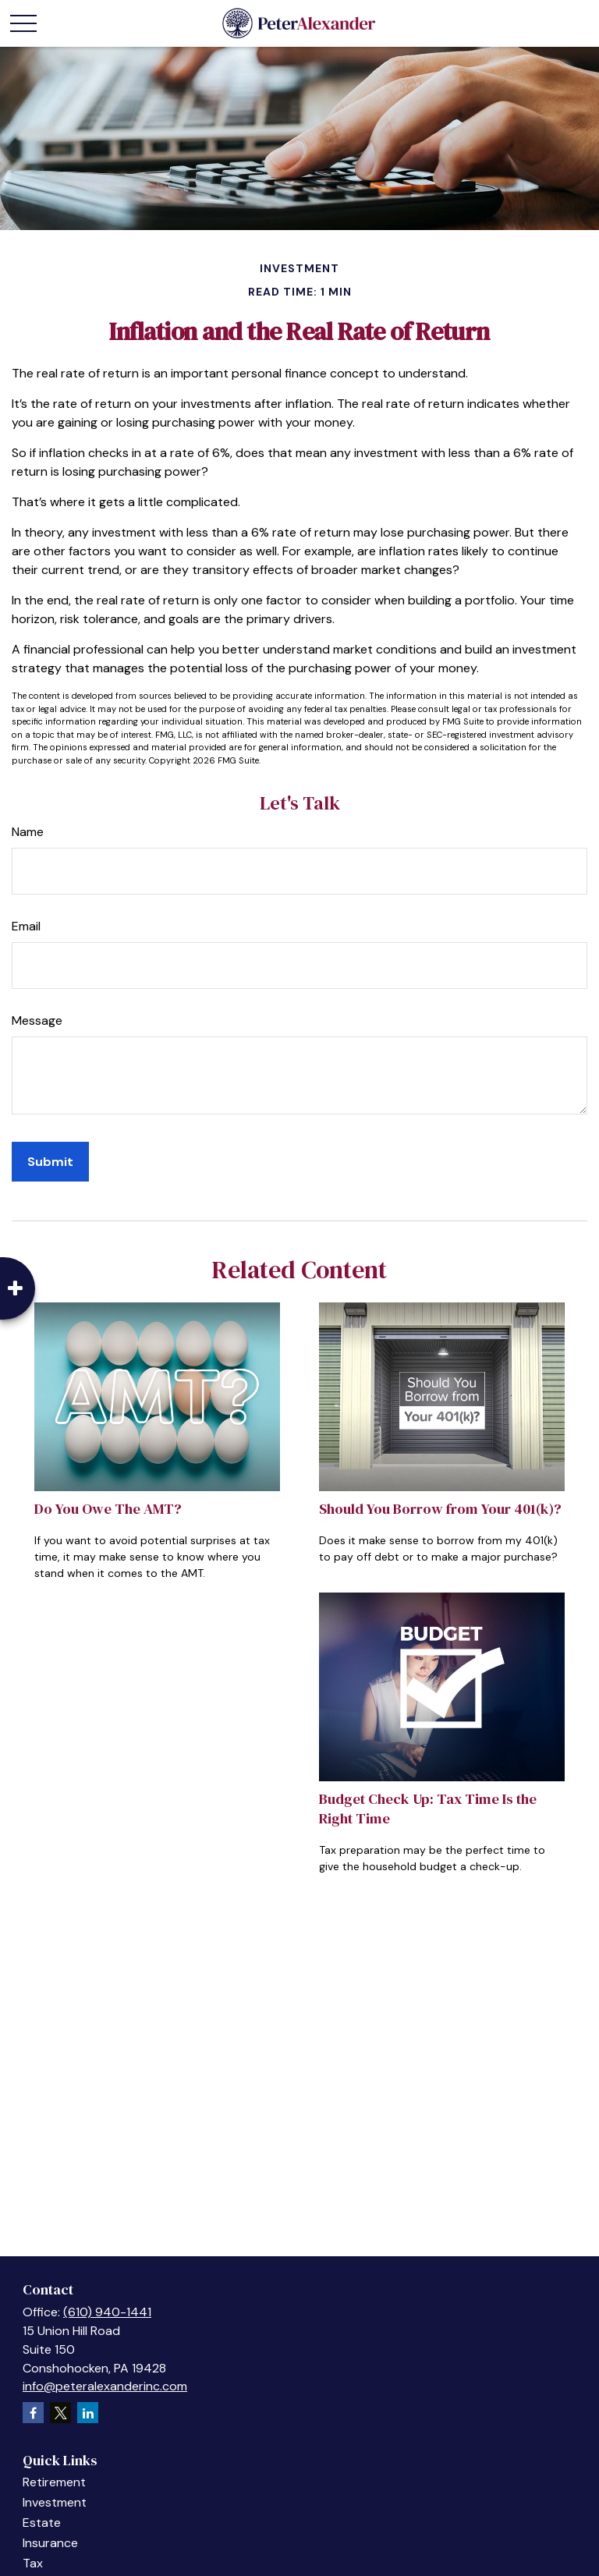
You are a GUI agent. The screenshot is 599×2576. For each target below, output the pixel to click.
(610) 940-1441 (107, 2312)
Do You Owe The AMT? (108, 1508)
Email (26, 926)
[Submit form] (50, 1162)
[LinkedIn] (87, 2412)
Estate (42, 2522)
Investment (55, 2502)
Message (37, 1020)
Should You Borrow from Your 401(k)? (440, 1508)
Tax (33, 2563)
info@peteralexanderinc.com (105, 2386)
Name (28, 832)
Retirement (54, 2482)
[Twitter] (60, 2412)
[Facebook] (33, 2412)
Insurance (50, 2543)
